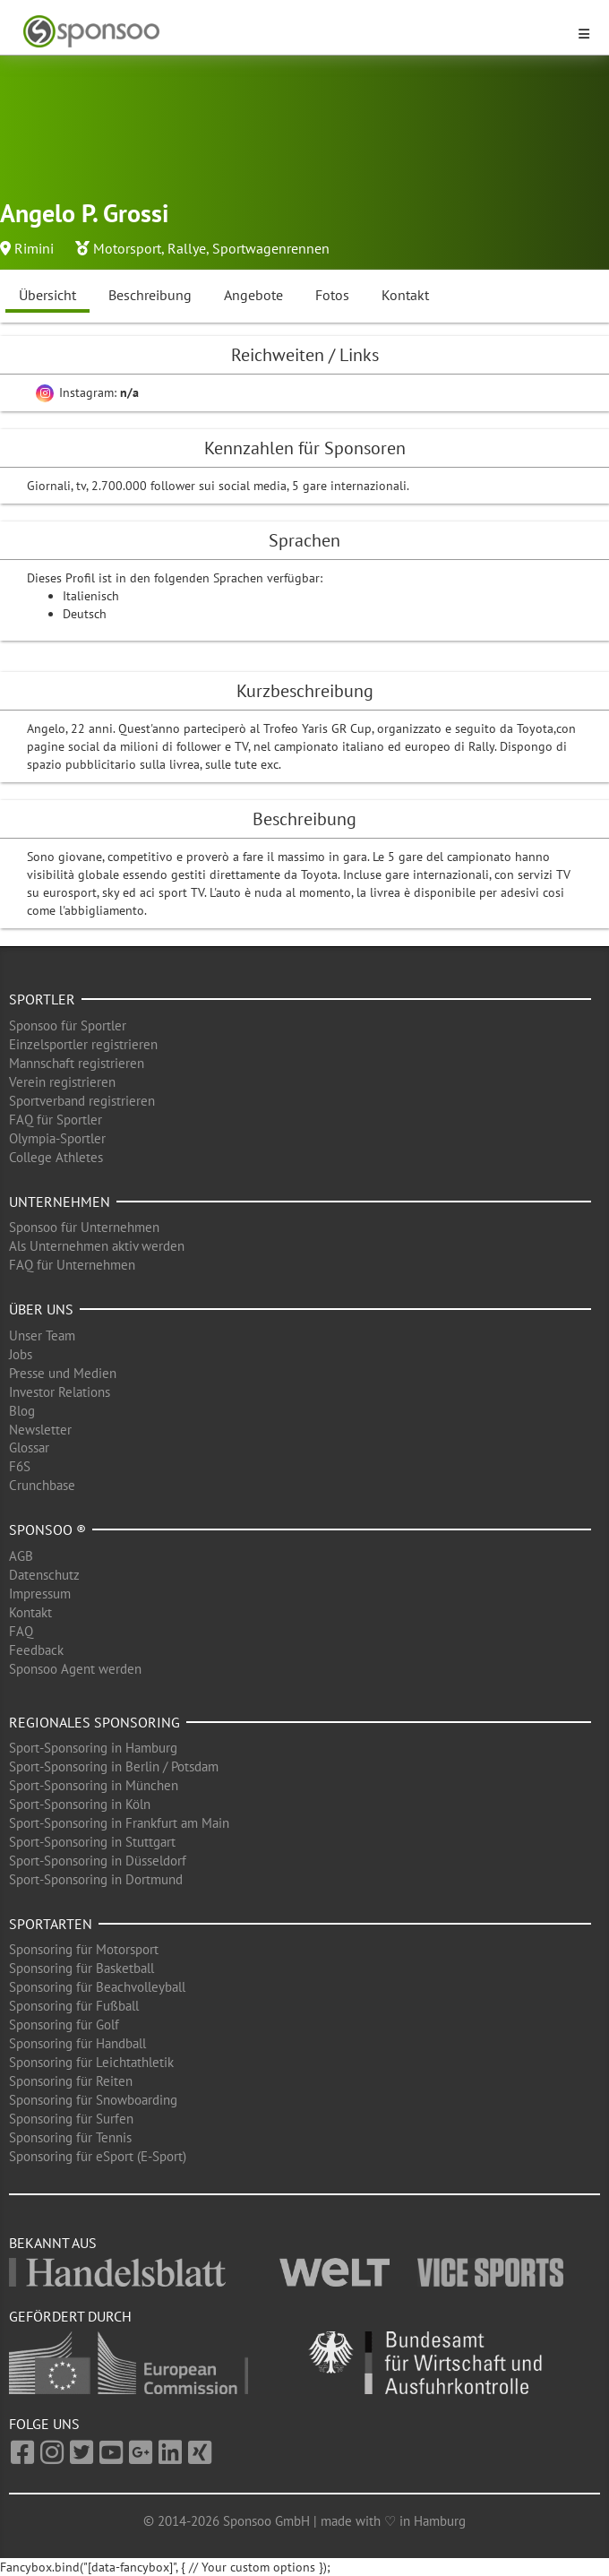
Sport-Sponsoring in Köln (79, 1804)
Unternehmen (59, 1201)
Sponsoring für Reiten (71, 2080)
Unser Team (42, 1335)
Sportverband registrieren (82, 1100)
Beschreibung (150, 295)
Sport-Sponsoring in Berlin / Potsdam (114, 1766)
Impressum (40, 1593)
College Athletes (56, 1157)
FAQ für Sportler (55, 1119)
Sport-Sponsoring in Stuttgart (92, 1841)
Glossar (29, 1447)
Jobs (20, 1354)
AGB (21, 1555)
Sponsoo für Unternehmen (84, 1227)
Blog (22, 1410)
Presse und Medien (62, 1373)
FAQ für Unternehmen (72, 1264)
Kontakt (405, 295)
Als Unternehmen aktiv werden (96, 1245)
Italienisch (91, 596)
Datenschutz (44, 1574)
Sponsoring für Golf (64, 2024)
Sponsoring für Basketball (81, 1968)
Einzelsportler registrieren (83, 1044)
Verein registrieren (62, 1081)
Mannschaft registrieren (76, 1063)
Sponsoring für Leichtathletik (91, 2062)
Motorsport (127, 248)
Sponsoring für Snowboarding (93, 2099)
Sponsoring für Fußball (74, 2005)
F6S (19, 1466)
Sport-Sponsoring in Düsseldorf (97, 1860)
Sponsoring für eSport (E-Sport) (97, 2156)
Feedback (36, 1649)
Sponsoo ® (47, 1529)
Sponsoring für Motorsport (84, 1949)
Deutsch (85, 614)
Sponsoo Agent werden (75, 1668)
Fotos (332, 295)
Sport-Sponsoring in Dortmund (96, 1879)
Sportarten (50, 1924)
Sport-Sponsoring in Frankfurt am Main (119, 1822)
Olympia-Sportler (57, 1138)
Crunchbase (42, 1485)
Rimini (34, 248)
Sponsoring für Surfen (71, 2118)
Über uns (41, 1309)
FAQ (21, 1631)
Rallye (186, 248)
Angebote (253, 295)
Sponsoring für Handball (77, 2043)
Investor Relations (59, 1391)
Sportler (42, 999)
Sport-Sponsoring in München (93, 1785)
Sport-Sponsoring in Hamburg (93, 1747)
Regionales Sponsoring (94, 1722)
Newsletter (40, 1429)
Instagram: (87, 392)
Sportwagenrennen (271, 248)
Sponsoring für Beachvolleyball (97, 1986)
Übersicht (47, 295)
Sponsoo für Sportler (67, 1025)
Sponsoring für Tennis (70, 2137)
